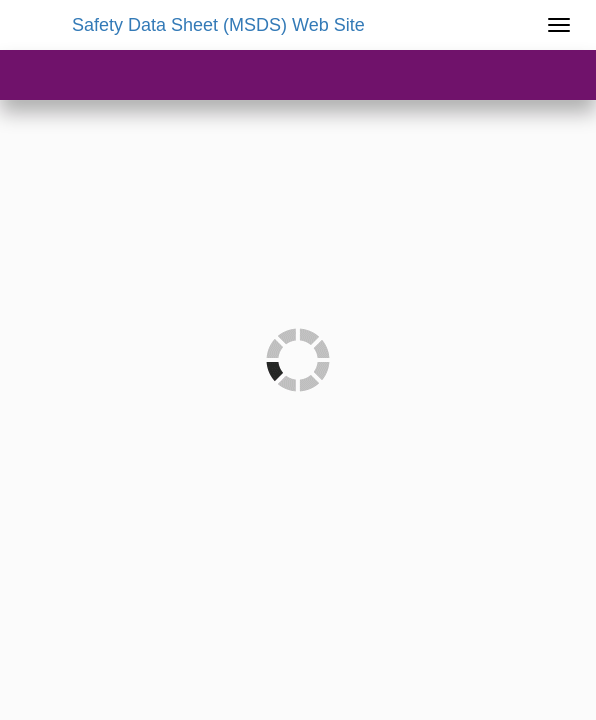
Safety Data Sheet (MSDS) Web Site (218, 25)
